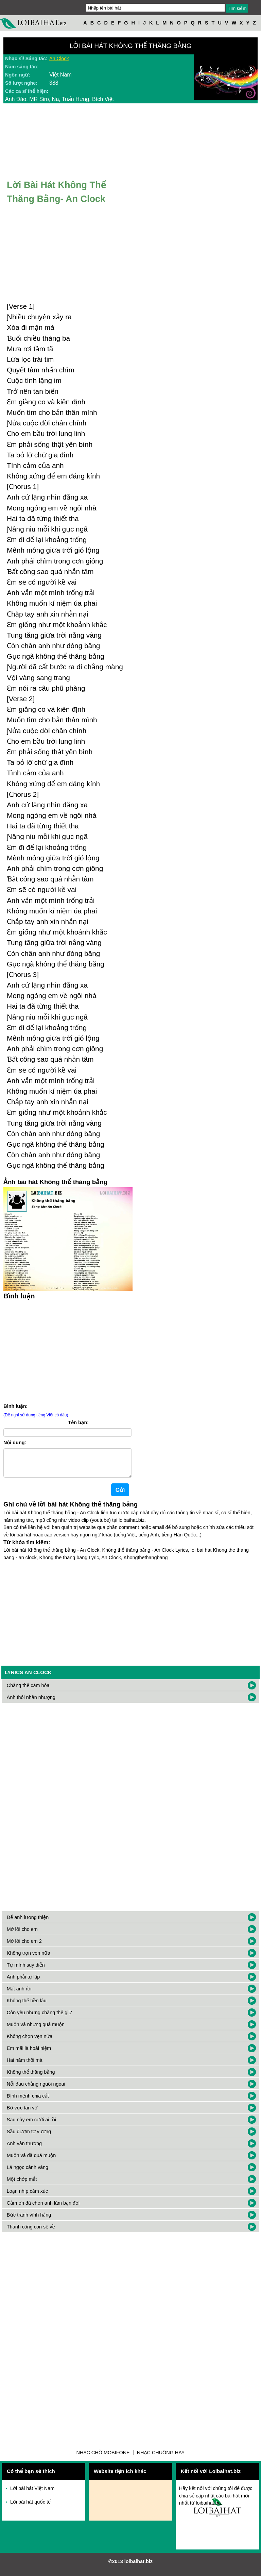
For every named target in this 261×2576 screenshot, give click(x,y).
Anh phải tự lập (23, 1982)
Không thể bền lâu (27, 2006)
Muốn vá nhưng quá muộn (36, 2030)
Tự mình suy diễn (26, 1970)
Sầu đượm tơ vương (29, 2137)
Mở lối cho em (22, 1934)
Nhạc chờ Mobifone (103, 2458)
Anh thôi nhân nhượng (31, 1702)
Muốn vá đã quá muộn (31, 2160)
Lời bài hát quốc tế (30, 2507)
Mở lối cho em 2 (24, 1946)
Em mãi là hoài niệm (29, 2053)
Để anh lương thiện (28, 1922)
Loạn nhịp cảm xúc (27, 2196)
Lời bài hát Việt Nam (32, 2493)
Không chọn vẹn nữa (29, 2041)
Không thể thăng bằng (31, 2077)
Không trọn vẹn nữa (28, 1958)
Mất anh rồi (19, 1994)
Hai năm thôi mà (24, 2065)
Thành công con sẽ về (31, 2232)
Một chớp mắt (22, 2184)
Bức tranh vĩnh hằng (29, 2220)
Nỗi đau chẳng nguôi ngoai (36, 2089)
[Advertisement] (68, 1350)
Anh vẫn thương (24, 2149)
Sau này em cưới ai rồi (31, 2125)
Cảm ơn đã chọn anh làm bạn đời (43, 2208)
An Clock (59, 58)
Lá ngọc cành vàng (27, 2172)
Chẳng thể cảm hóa (28, 1691)
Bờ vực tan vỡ (22, 2113)
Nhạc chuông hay (161, 2458)
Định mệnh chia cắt (28, 2101)
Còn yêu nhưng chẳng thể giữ (39, 2018)
